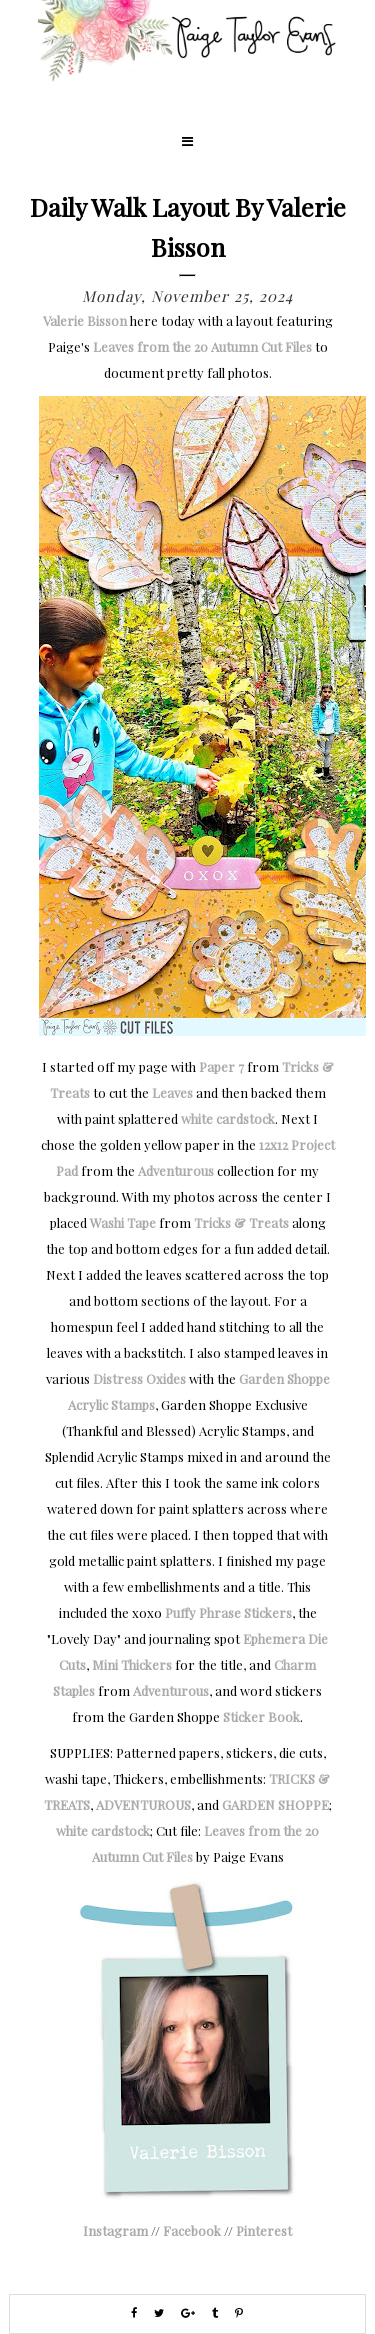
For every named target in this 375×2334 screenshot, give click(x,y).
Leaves (172, 1092)
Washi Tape (123, 1222)
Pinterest (264, 2230)
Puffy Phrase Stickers (228, 1612)
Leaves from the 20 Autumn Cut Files (202, 346)
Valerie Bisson (85, 320)
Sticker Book (261, 1716)
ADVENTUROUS (143, 1804)
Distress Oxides (139, 1378)
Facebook (192, 2230)
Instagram (115, 2230)
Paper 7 (221, 1066)
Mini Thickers (132, 1664)
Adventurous (176, 1170)
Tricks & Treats (241, 1222)
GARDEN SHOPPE (275, 1804)
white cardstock (228, 1118)
